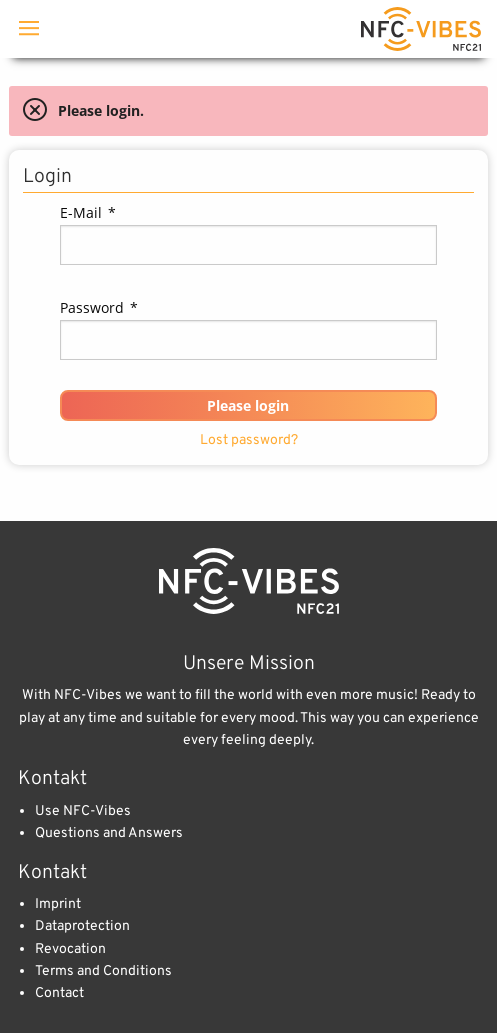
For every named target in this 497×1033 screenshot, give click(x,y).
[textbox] (248, 245)
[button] (248, 405)
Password (99, 307)
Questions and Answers (109, 833)
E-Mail (88, 212)
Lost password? (249, 440)
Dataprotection (82, 926)
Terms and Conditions (103, 971)
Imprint (58, 904)
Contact (59, 993)
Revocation (70, 949)
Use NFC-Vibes (83, 811)
